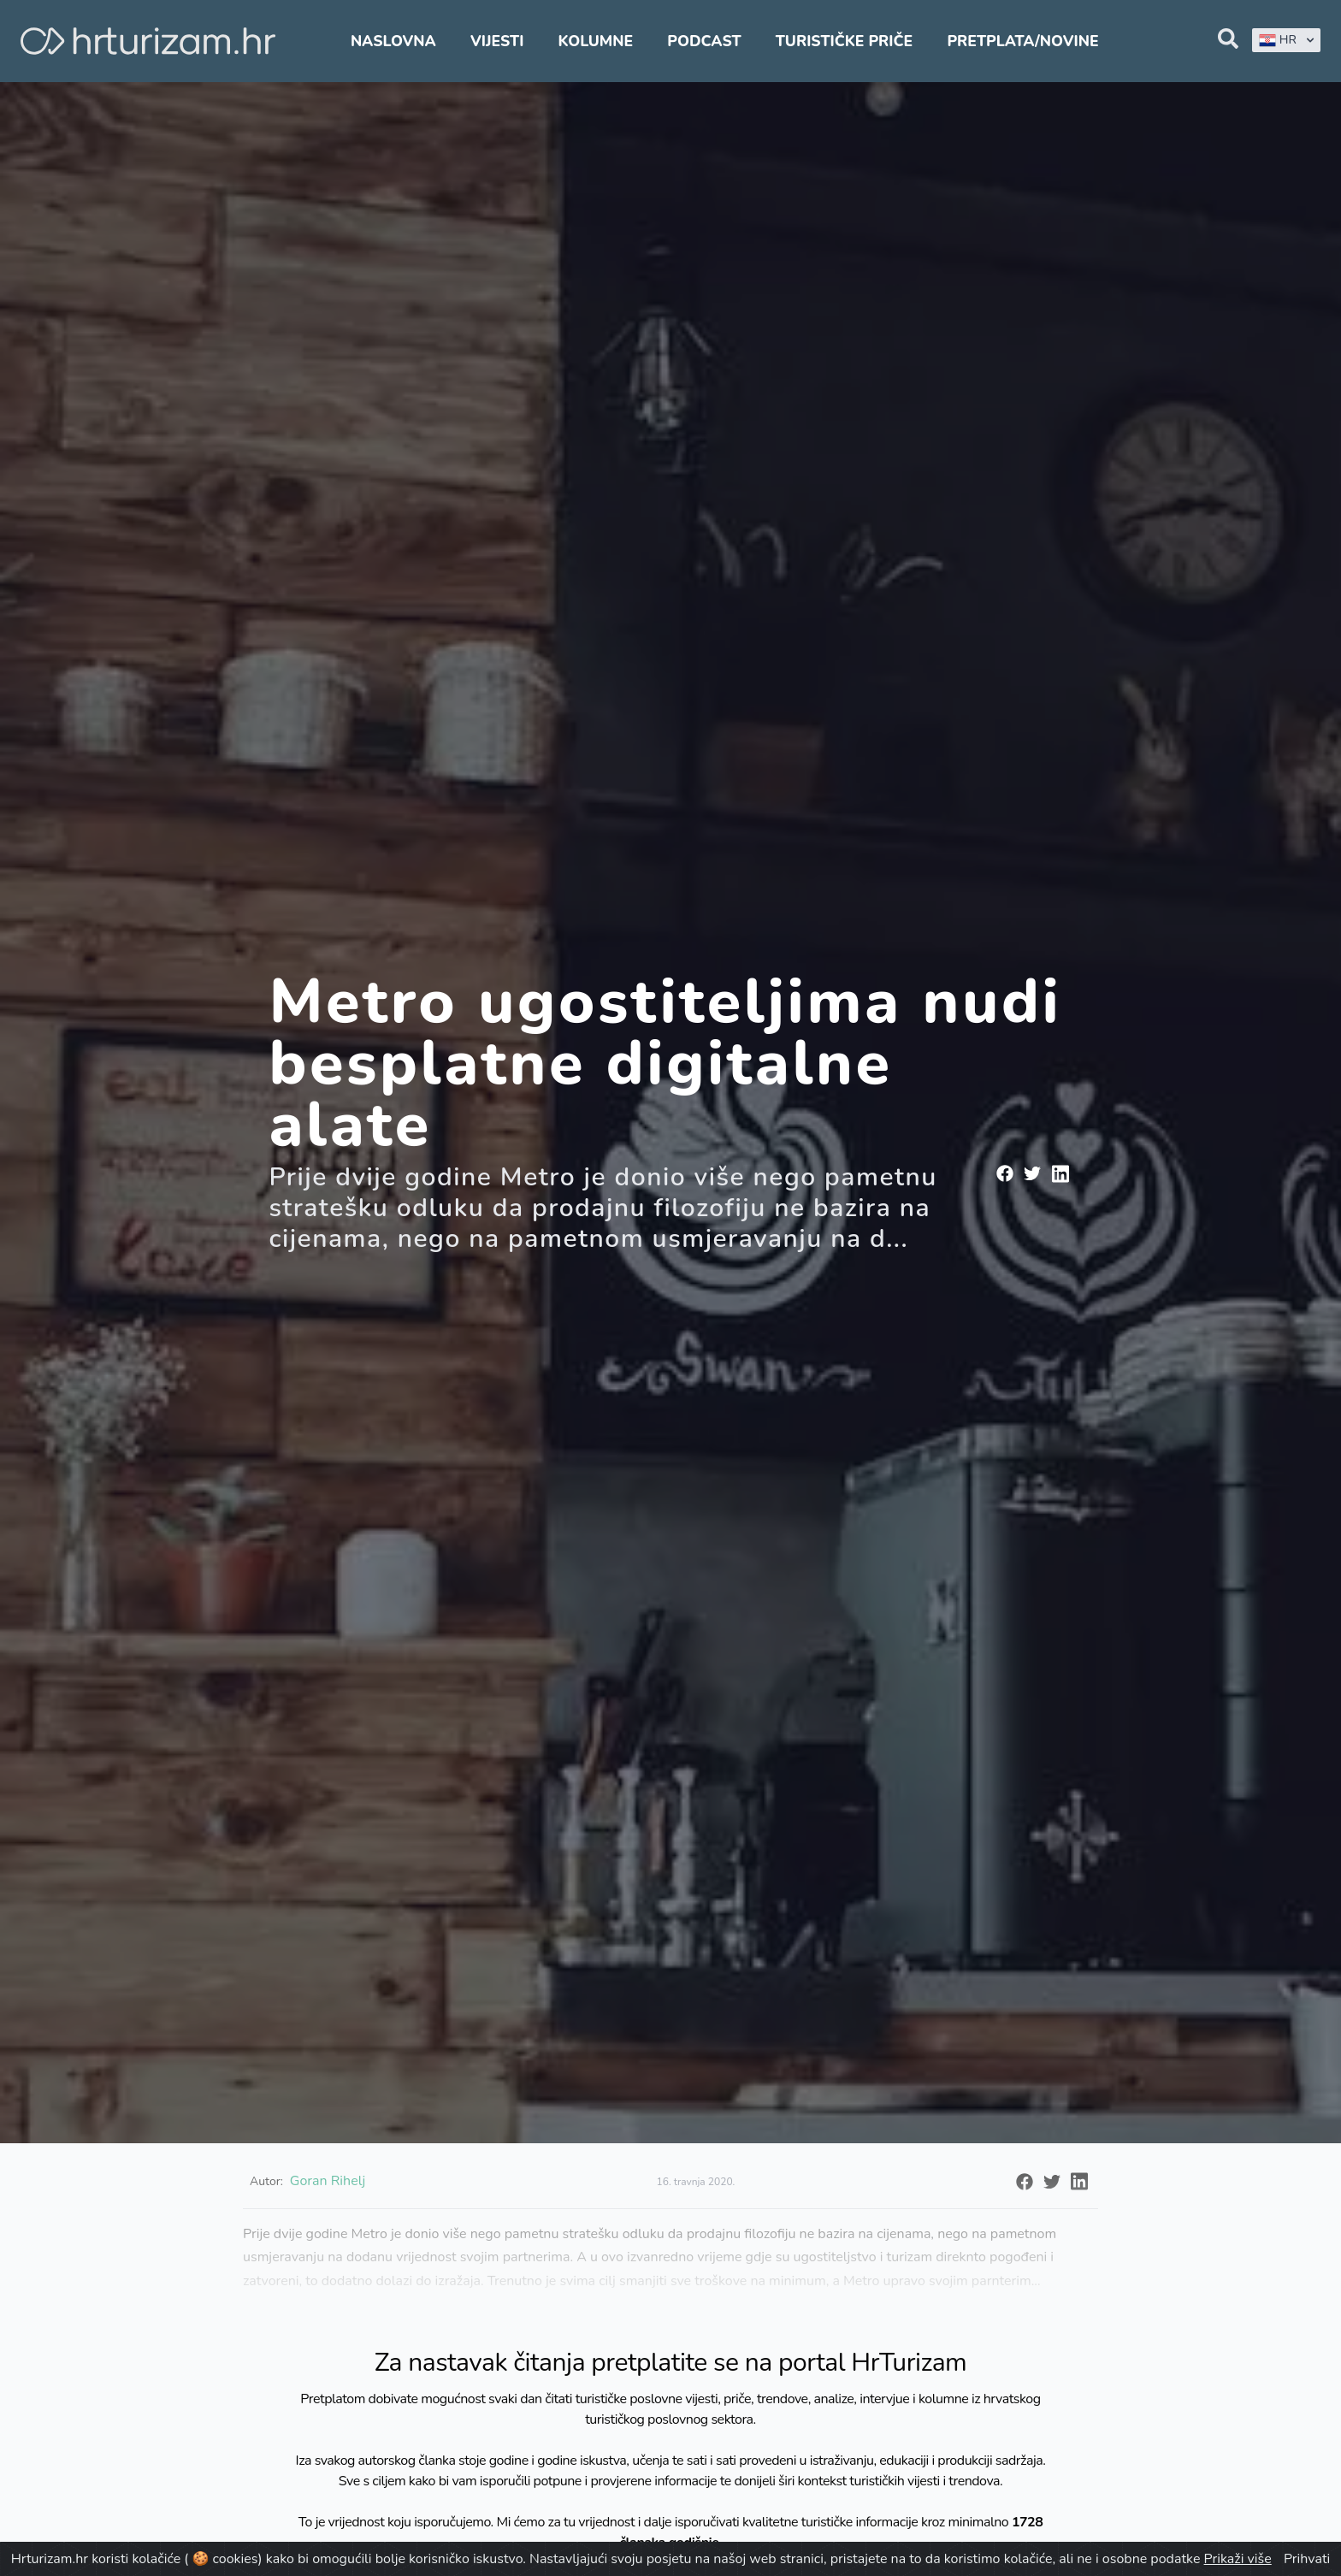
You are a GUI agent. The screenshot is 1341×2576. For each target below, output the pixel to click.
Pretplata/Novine (1022, 41)
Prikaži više (1238, 2558)
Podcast (704, 41)
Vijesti (496, 41)
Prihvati (1307, 2558)
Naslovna (393, 41)
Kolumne (596, 41)
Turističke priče (844, 41)
